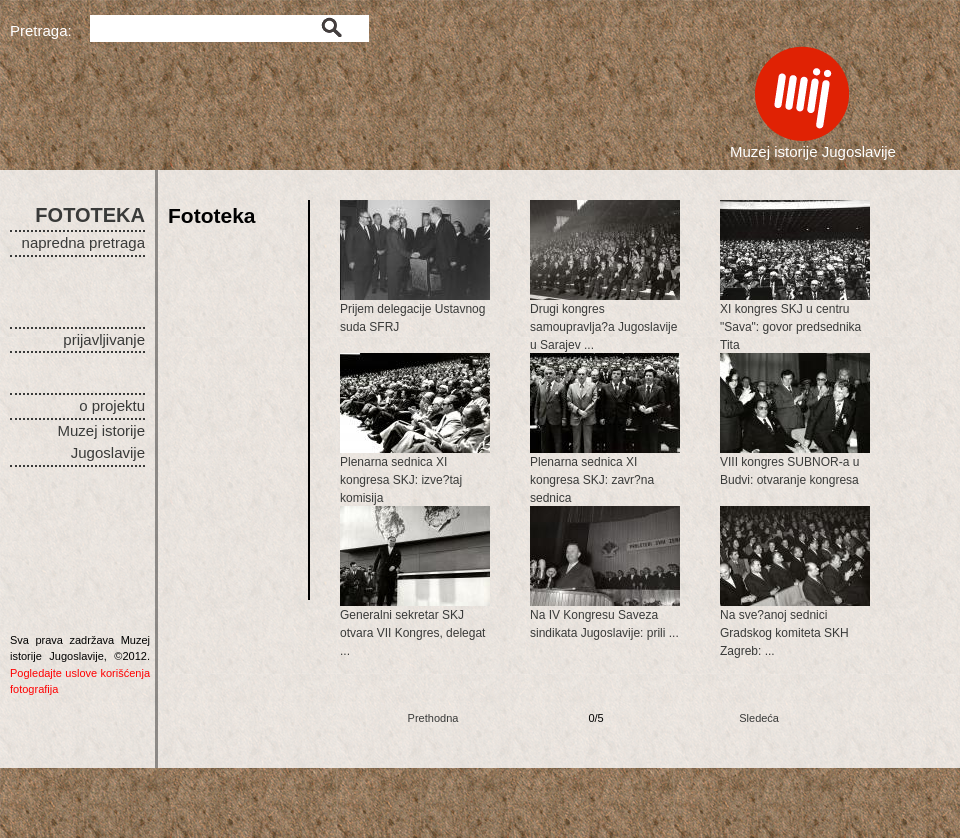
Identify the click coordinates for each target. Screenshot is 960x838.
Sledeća (759, 718)
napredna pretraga (83, 242)
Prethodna (433, 718)
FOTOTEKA (90, 215)
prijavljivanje (104, 339)
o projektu (112, 405)
